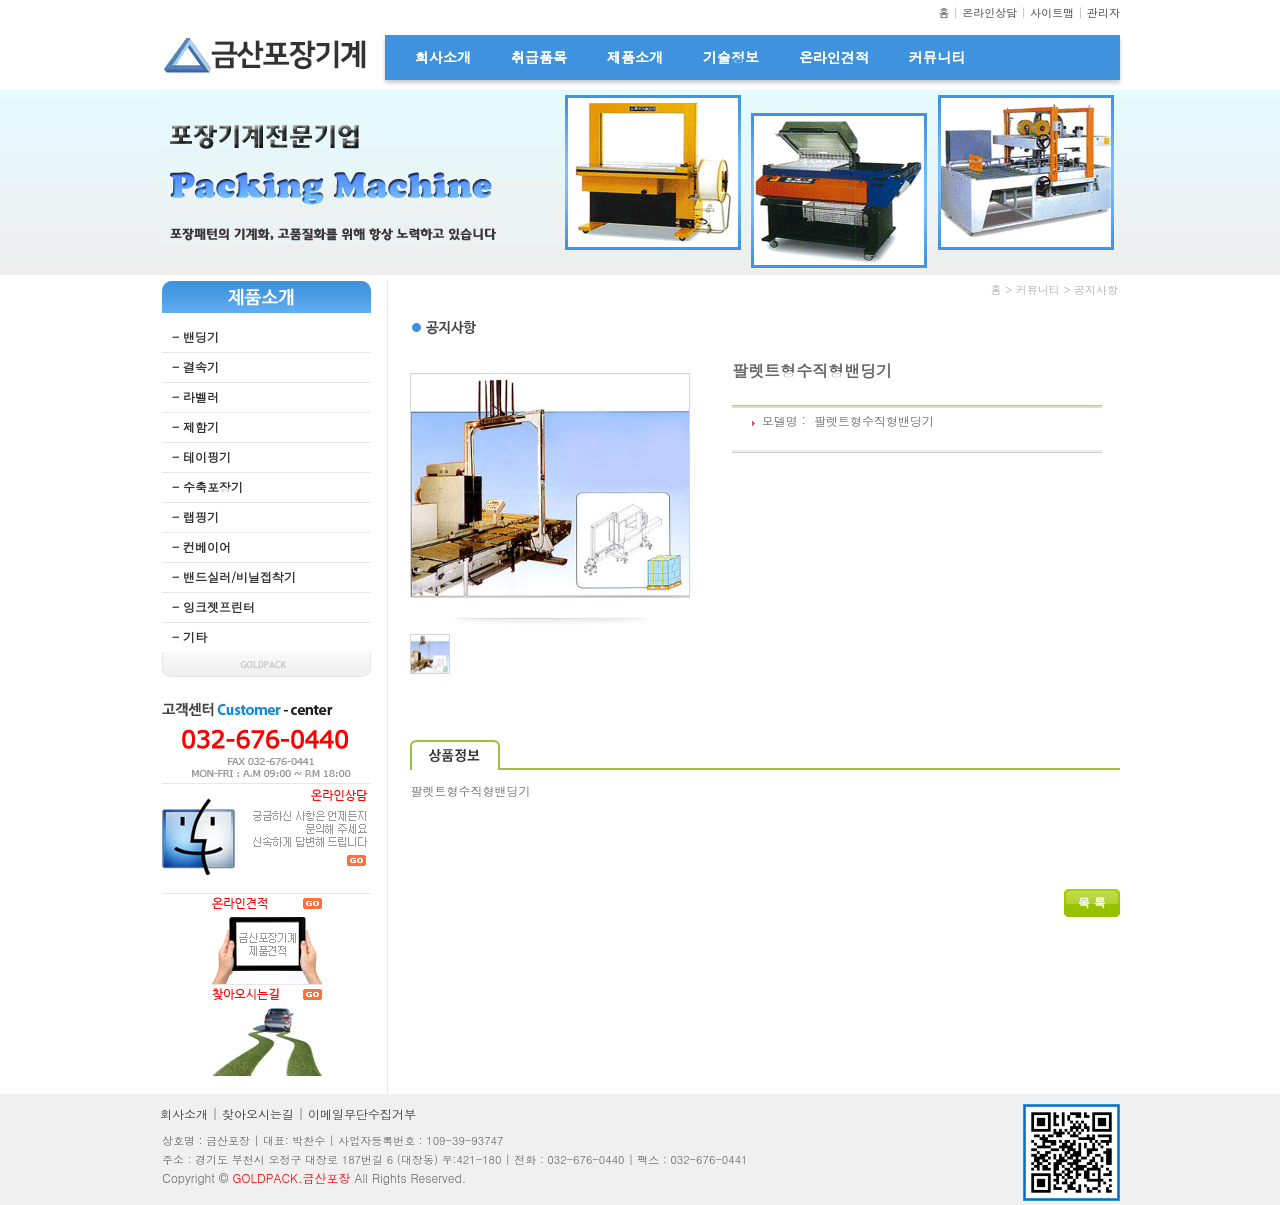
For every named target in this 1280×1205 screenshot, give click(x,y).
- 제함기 (195, 426)
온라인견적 (834, 57)
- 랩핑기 (195, 516)
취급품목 (539, 57)
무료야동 (586, 338)
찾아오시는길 (258, 1113)
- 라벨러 (195, 396)
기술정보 (731, 57)
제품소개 (635, 57)
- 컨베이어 (201, 546)
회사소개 (443, 57)
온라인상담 (989, 12)
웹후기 (428, 950)
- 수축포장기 (207, 486)
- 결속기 (195, 366)
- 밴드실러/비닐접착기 (234, 576)
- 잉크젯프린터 (213, 606)
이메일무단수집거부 (362, 1113)
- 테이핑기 (201, 456)
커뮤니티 (937, 57)
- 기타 (189, 636)
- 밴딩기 (195, 336)
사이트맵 (1052, 12)
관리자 (1103, 12)
